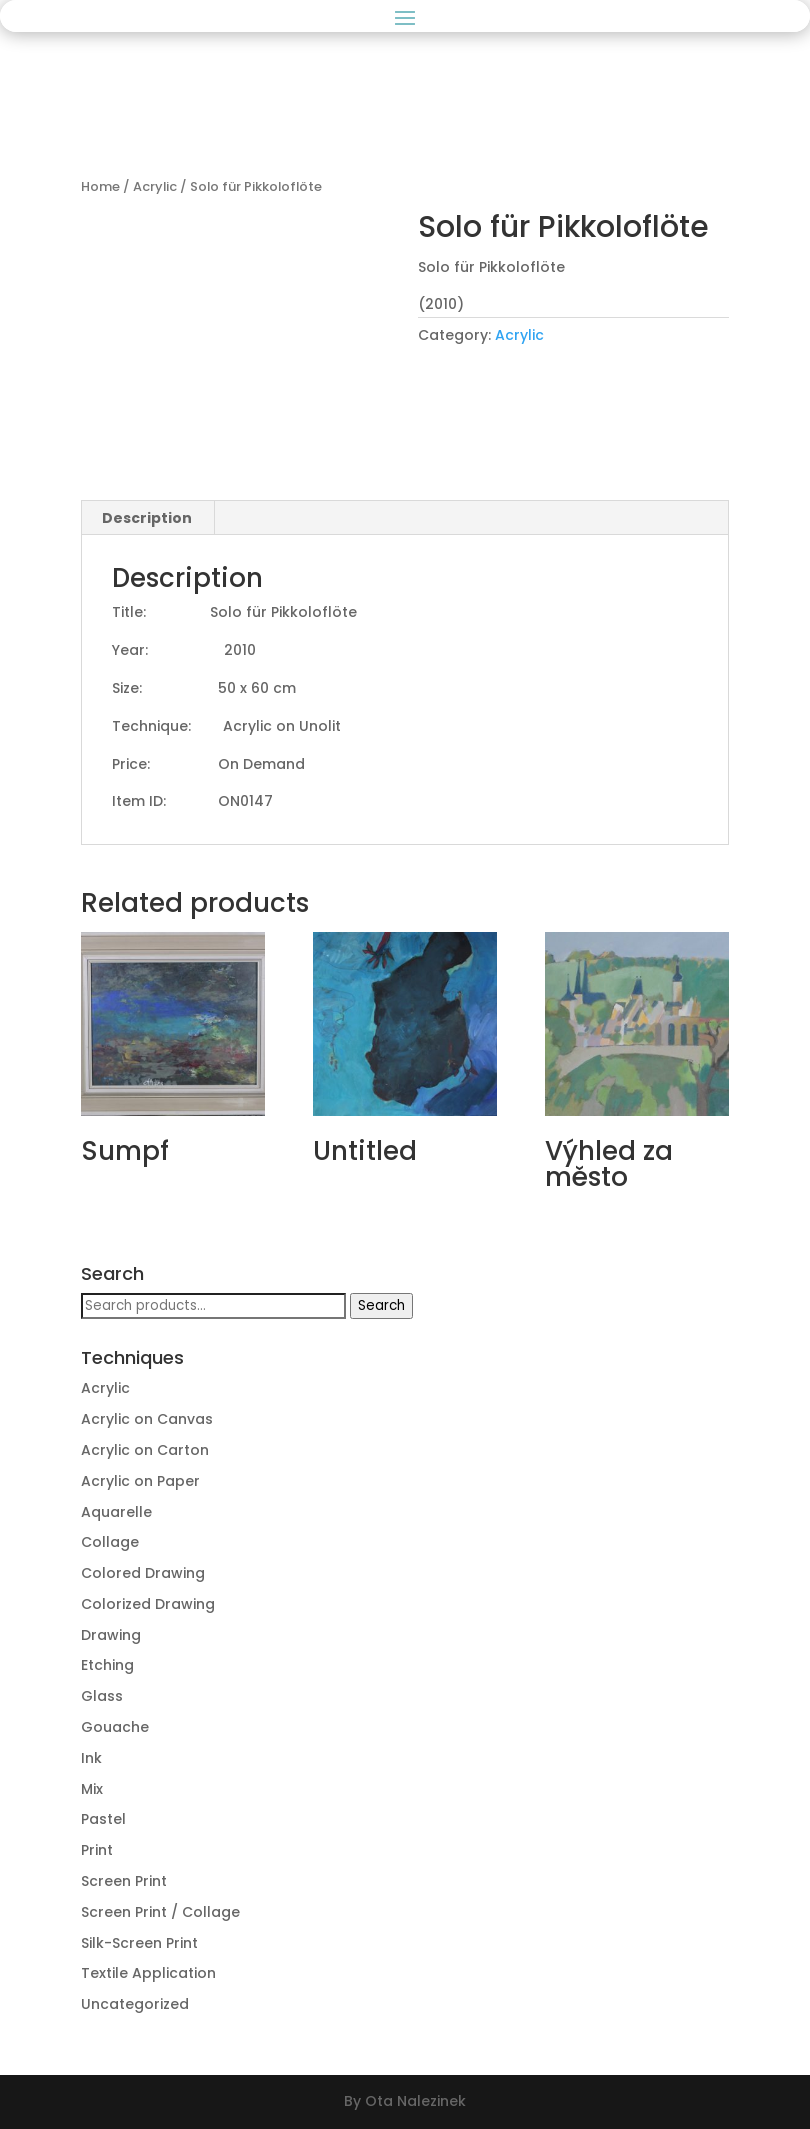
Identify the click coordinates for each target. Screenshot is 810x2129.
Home (100, 186)
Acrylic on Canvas (147, 1419)
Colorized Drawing (148, 1604)
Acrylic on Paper (140, 1481)
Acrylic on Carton (145, 1450)
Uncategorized (135, 2004)
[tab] (147, 518)
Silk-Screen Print (139, 1943)
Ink (91, 1758)
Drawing (111, 1635)
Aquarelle (116, 1512)
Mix (92, 1789)
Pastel (103, 1819)
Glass (102, 1696)
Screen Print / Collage (160, 1912)
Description (147, 518)
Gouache (115, 1727)
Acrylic (155, 186)
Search (381, 1305)
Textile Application (148, 1973)
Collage (110, 1542)
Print (97, 1850)
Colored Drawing (143, 1573)
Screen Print (124, 1881)
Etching (107, 1665)
